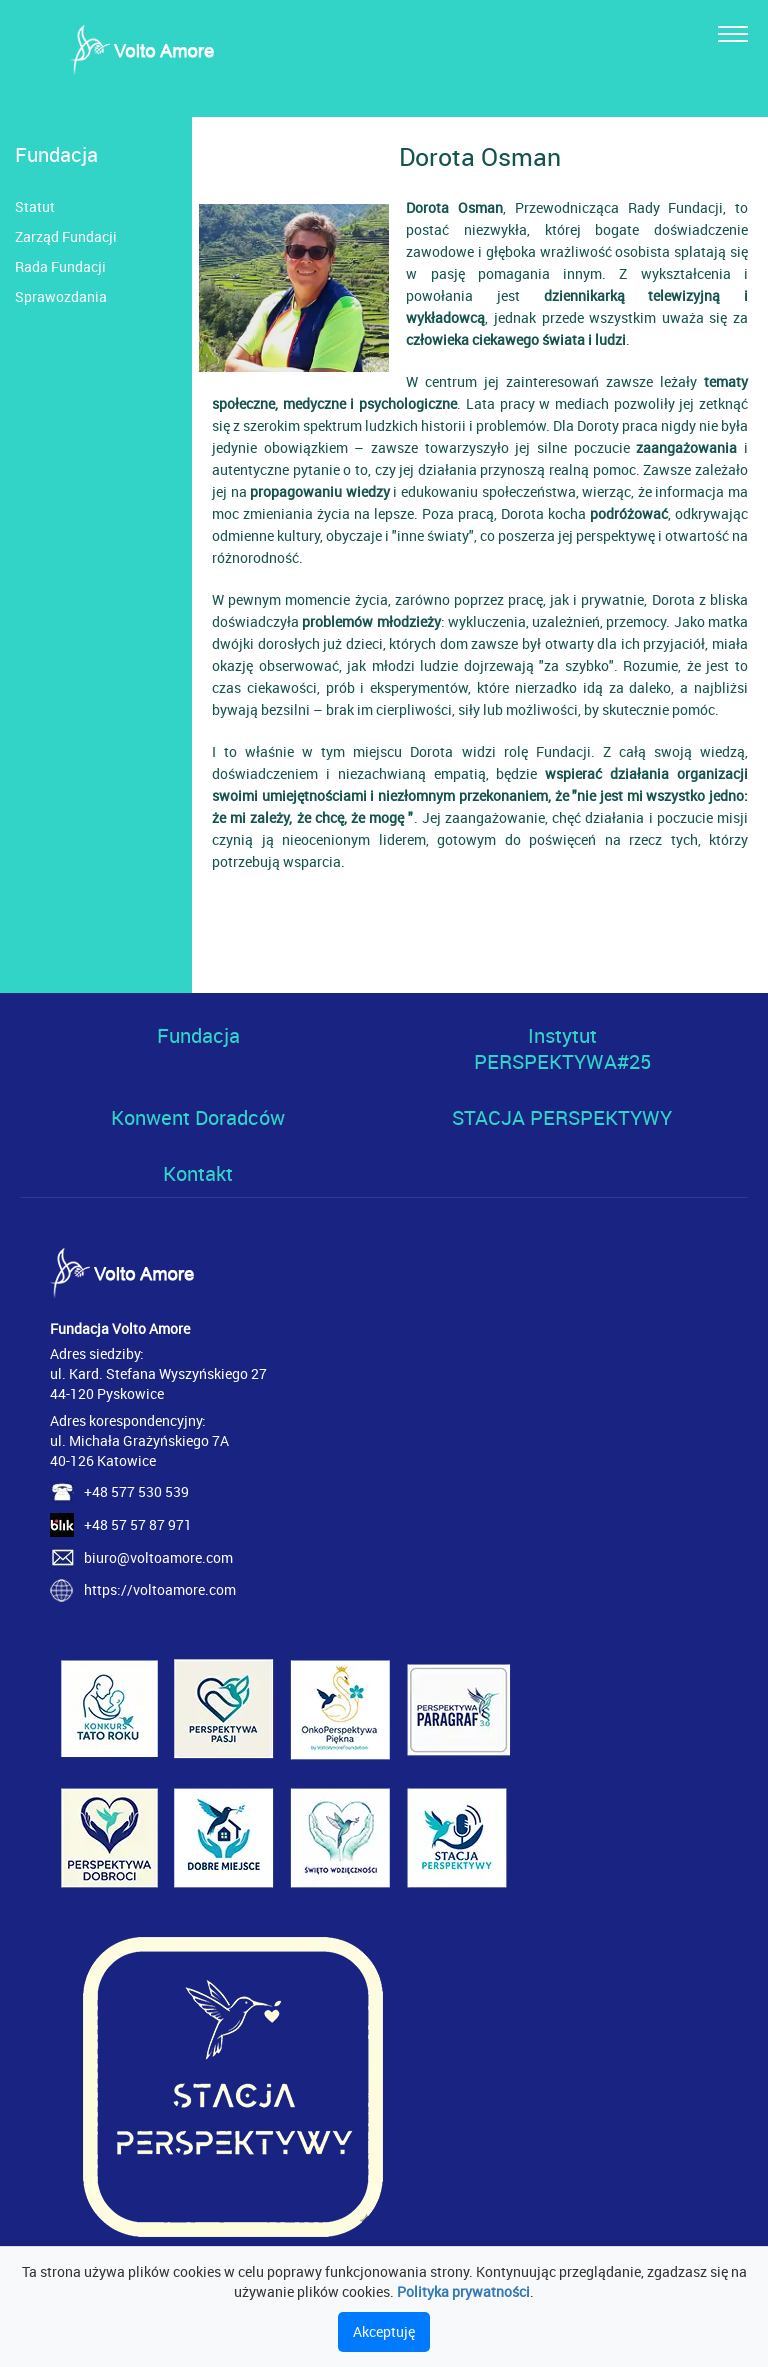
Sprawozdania (61, 296)
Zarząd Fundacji (66, 236)
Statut (35, 206)
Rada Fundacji (60, 266)
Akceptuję (384, 2331)
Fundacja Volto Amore (120, 1328)
